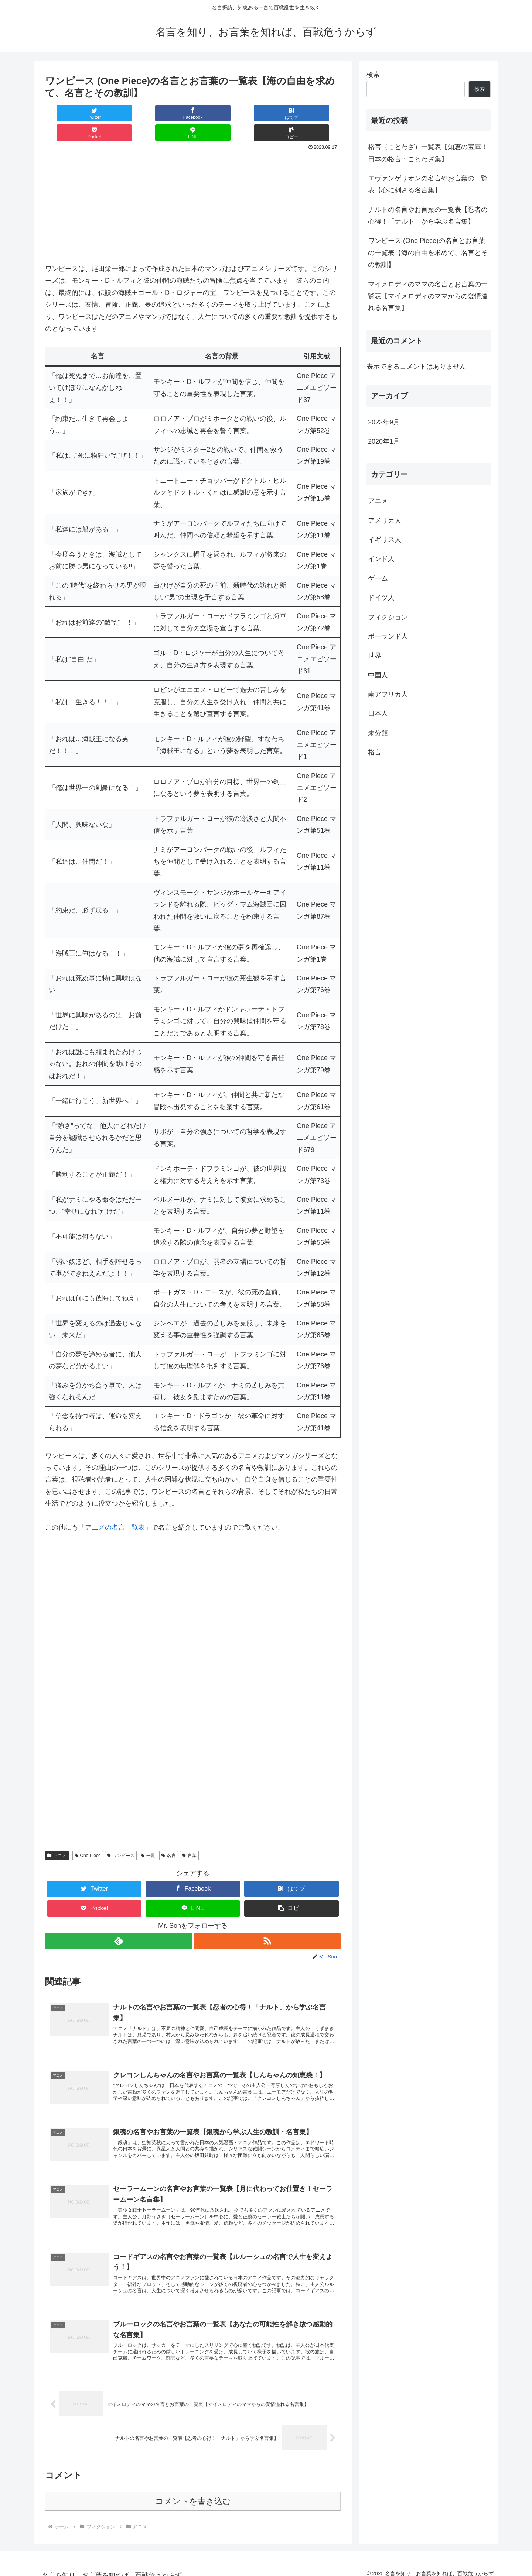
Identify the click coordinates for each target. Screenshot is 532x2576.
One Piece (88, 1836)
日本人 (378, 713)
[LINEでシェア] (266, 113)
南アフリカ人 (388, 694)
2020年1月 (384, 441)
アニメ (56, 1836)
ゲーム (378, 578)
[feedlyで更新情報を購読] (118, 1921)
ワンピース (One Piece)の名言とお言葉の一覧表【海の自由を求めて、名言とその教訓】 (428, 252)
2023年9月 (384, 422)
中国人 (378, 675)
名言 (168, 1836)
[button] (316, 113)
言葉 (189, 1836)
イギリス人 (384, 539)
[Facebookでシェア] (119, 113)
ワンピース (121, 1836)
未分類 (378, 733)
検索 (373, 74)
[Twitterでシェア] (69, 113)
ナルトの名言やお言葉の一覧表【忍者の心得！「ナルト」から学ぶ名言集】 (428, 215)
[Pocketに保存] (217, 113)
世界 (374, 655)
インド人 (381, 559)
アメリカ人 (384, 520)
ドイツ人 (381, 597)
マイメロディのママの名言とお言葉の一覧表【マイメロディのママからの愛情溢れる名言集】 (428, 296)
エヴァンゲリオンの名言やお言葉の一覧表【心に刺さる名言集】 (428, 184)
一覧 (148, 1836)
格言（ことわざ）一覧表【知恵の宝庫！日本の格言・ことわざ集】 (428, 152)
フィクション (388, 617)
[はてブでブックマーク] (168, 113)
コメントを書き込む (193, 2493)
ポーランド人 (388, 636)
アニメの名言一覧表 (115, 1507)
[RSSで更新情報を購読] (267, 1921)
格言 (374, 752)
